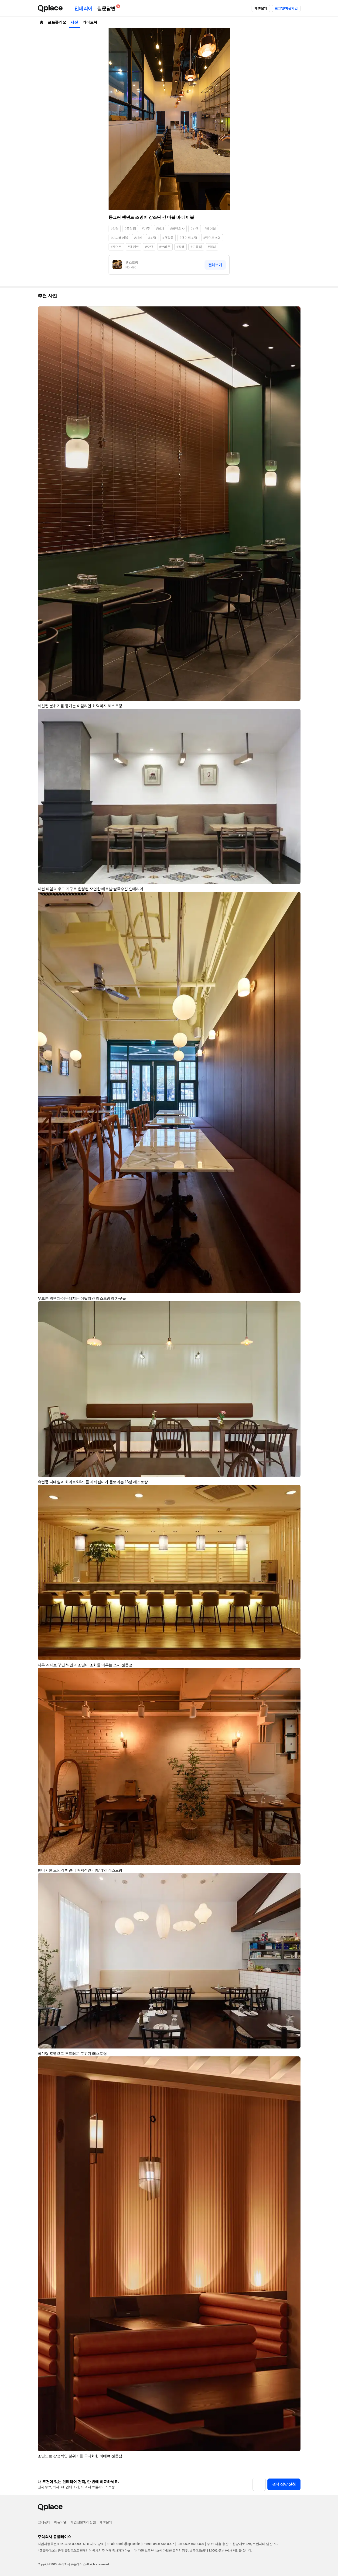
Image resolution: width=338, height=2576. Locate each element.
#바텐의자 (177, 228)
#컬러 (212, 247)
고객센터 (44, 2522)
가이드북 (89, 22)
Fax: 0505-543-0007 (190, 2544)
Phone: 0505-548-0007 (158, 2544)
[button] (295, 312)
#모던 (149, 247)
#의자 (160, 228)
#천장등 (168, 238)
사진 (74, 22)
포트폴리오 (57, 22)
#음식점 (130, 228)
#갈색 (181, 247)
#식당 (115, 228)
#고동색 (196, 247)
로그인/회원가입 (286, 8)
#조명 (152, 238)
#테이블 (210, 228)
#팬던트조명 (188, 238)
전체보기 (215, 265)
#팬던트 (133, 247)
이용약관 (60, 2522)
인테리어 (83, 8)
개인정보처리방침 (83, 2522)
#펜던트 (116, 247)
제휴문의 (260, 8)
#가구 (146, 228)
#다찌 (138, 238)
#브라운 (165, 247)
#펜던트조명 (212, 238)
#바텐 (195, 228)
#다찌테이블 (119, 238)
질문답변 (107, 7)
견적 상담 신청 (284, 2484)
